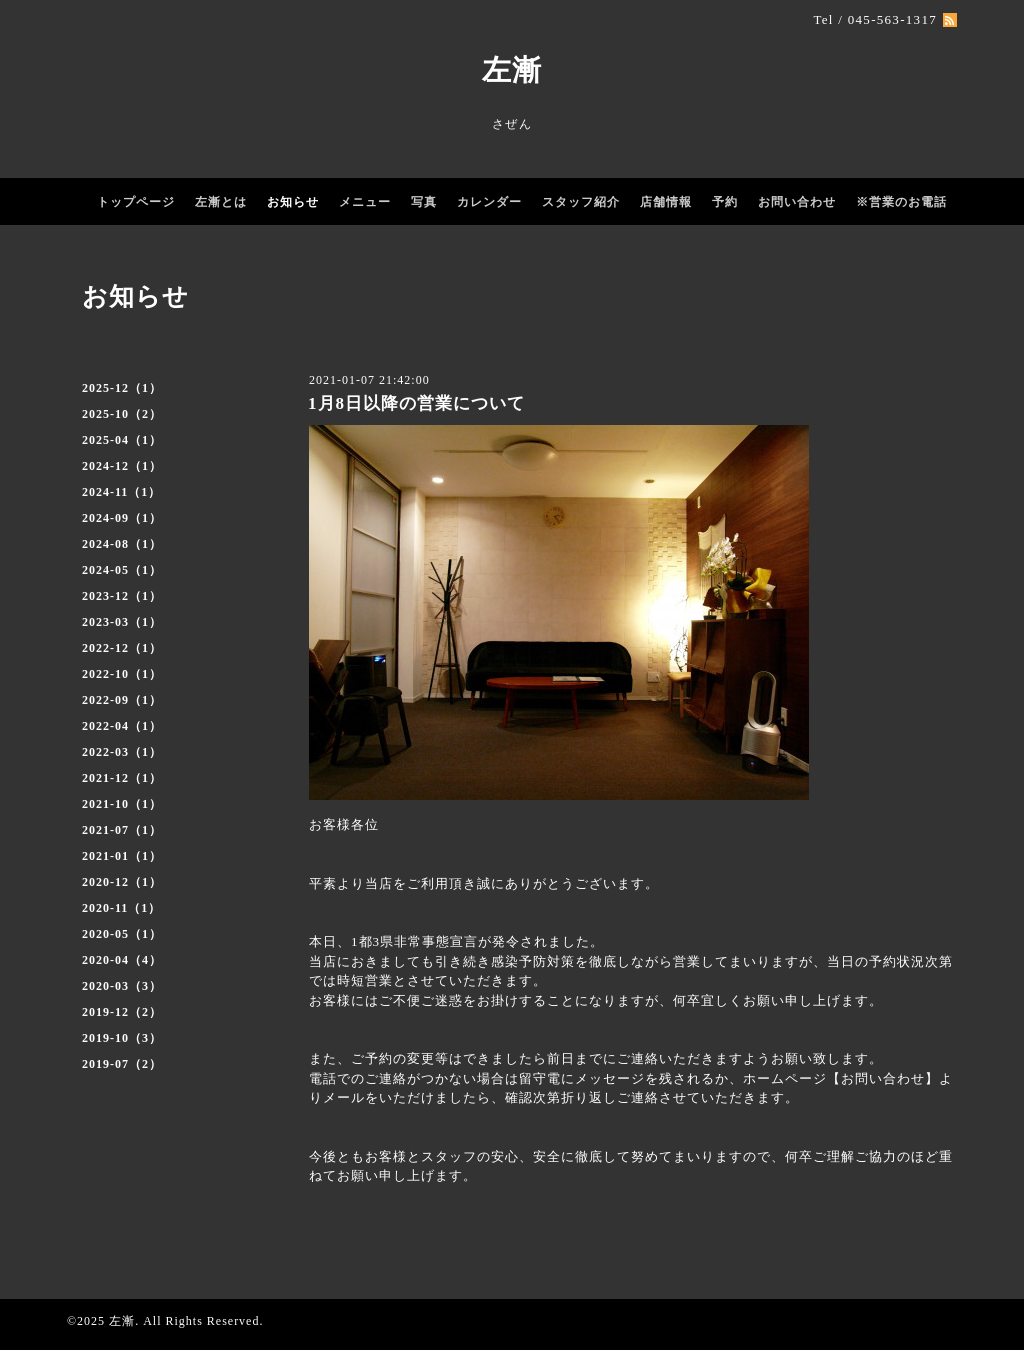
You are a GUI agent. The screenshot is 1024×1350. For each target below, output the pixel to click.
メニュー (365, 202)
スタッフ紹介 (581, 202)
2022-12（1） (122, 648)
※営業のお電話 (901, 202)
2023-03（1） (122, 622)
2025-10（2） (122, 414)
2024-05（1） (122, 570)
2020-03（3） (122, 986)
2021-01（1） (122, 856)
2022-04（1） (122, 726)
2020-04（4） (122, 960)
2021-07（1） (122, 830)
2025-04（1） (122, 440)
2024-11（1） (121, 492)
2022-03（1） (122, 752)
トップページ (136, 202)
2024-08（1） (122, 544)
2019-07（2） (122, 1064)
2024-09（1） (122, 518)
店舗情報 (666, 202)
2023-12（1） (122, 596)
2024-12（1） (122, 466)
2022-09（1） (122, 700)
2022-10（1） (122, 674)
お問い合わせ (797, 202)
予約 (725, 202)
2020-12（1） (122, 882)
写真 (424, 202)
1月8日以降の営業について (416, 403)
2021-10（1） (122, 804)
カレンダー (489, 202)
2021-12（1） (122, 778)
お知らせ (293, 202)
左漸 (512, 70)
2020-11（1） (121, 908)
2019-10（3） (122, 1038)
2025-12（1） (122, 388)
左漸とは (221, 202)
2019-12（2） (122, 1012)
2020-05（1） (122, 934)
